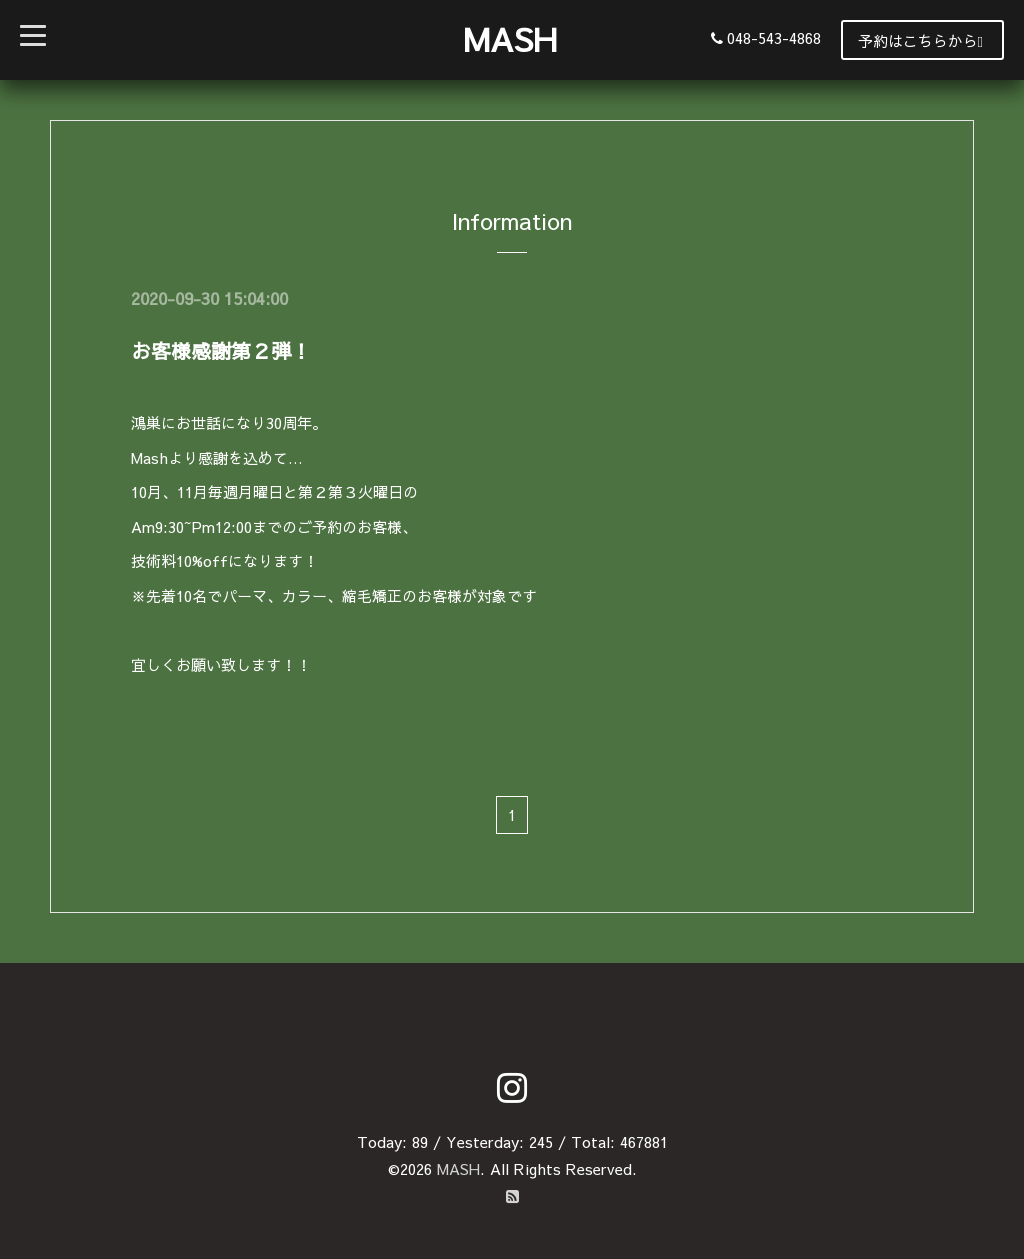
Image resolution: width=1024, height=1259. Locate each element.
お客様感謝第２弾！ (221, 350)
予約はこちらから (920, 40)
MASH (510, 38)
